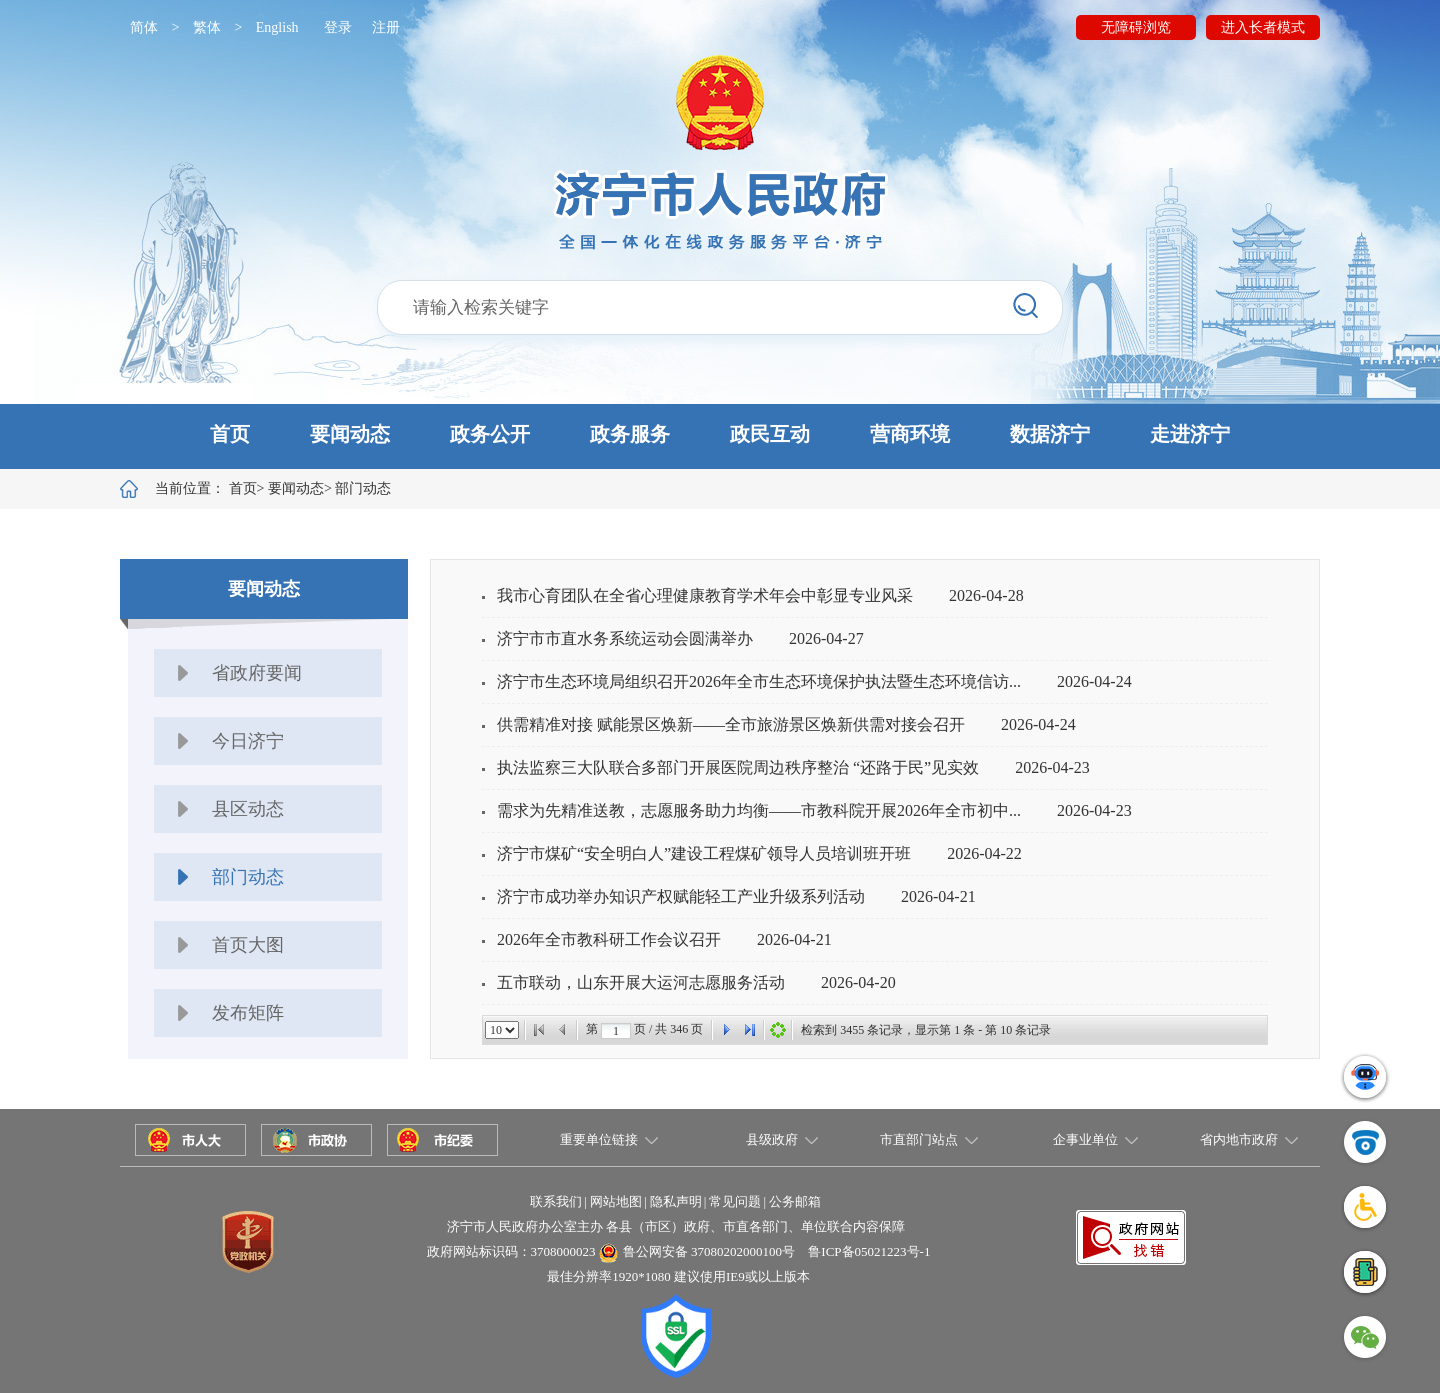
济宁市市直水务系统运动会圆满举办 (625, 638)
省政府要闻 (257, 673)
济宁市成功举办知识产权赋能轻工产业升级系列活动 (681, 896)
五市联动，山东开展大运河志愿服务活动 (641, 982)
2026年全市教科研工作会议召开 (609, 939)
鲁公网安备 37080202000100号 (709, 1251)
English (277, 27)
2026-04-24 (1094, 681)
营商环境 (910, 434)
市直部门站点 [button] (919, 1139)
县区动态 (248, 809)
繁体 (207, 27)
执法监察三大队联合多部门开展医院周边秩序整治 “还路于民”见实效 (738, 767)
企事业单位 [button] (1085, 1139)
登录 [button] (338, 27)
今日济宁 (248, 741)
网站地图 (616, 1201)
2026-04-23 (1052, 767)
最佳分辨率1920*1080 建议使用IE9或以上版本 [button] (678, 1276)
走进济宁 (1190, 434)
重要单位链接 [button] (599, 1139)
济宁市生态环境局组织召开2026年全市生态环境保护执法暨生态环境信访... (759, 681)
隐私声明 (676, 1201)
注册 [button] (386, 27)
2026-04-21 (938, 896)
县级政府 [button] (772, 1139)
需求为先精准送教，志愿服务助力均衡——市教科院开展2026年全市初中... (759, 810)
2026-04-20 (858, 982)
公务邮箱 (795, 1201)
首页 (230, 434)
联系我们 (556, 1201)
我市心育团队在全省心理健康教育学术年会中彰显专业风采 (705, 595)
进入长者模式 (1263, 27)
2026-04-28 (986, 595)
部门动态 (363, 488)
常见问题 (735, 1201)
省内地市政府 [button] (1239, 1139)
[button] (720, 436)
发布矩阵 (248, 1013)
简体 (144, 27)
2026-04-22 (984, 853)
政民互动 (770, 434)
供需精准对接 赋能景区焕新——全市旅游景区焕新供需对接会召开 (731, 724)
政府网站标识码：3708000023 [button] (511, 1251)
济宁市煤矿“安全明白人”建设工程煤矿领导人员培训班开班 (704, 853)
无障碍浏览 (1136, 27)
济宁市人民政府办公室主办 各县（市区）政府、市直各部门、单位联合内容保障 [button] (676, 1226)
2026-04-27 (826, 638)
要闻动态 (350, 434)
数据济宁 (1050, 434)
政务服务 (630, 434)
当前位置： (206, 488)
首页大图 (248, 945)
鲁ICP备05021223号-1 (869, 1251)
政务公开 (490, 434)
